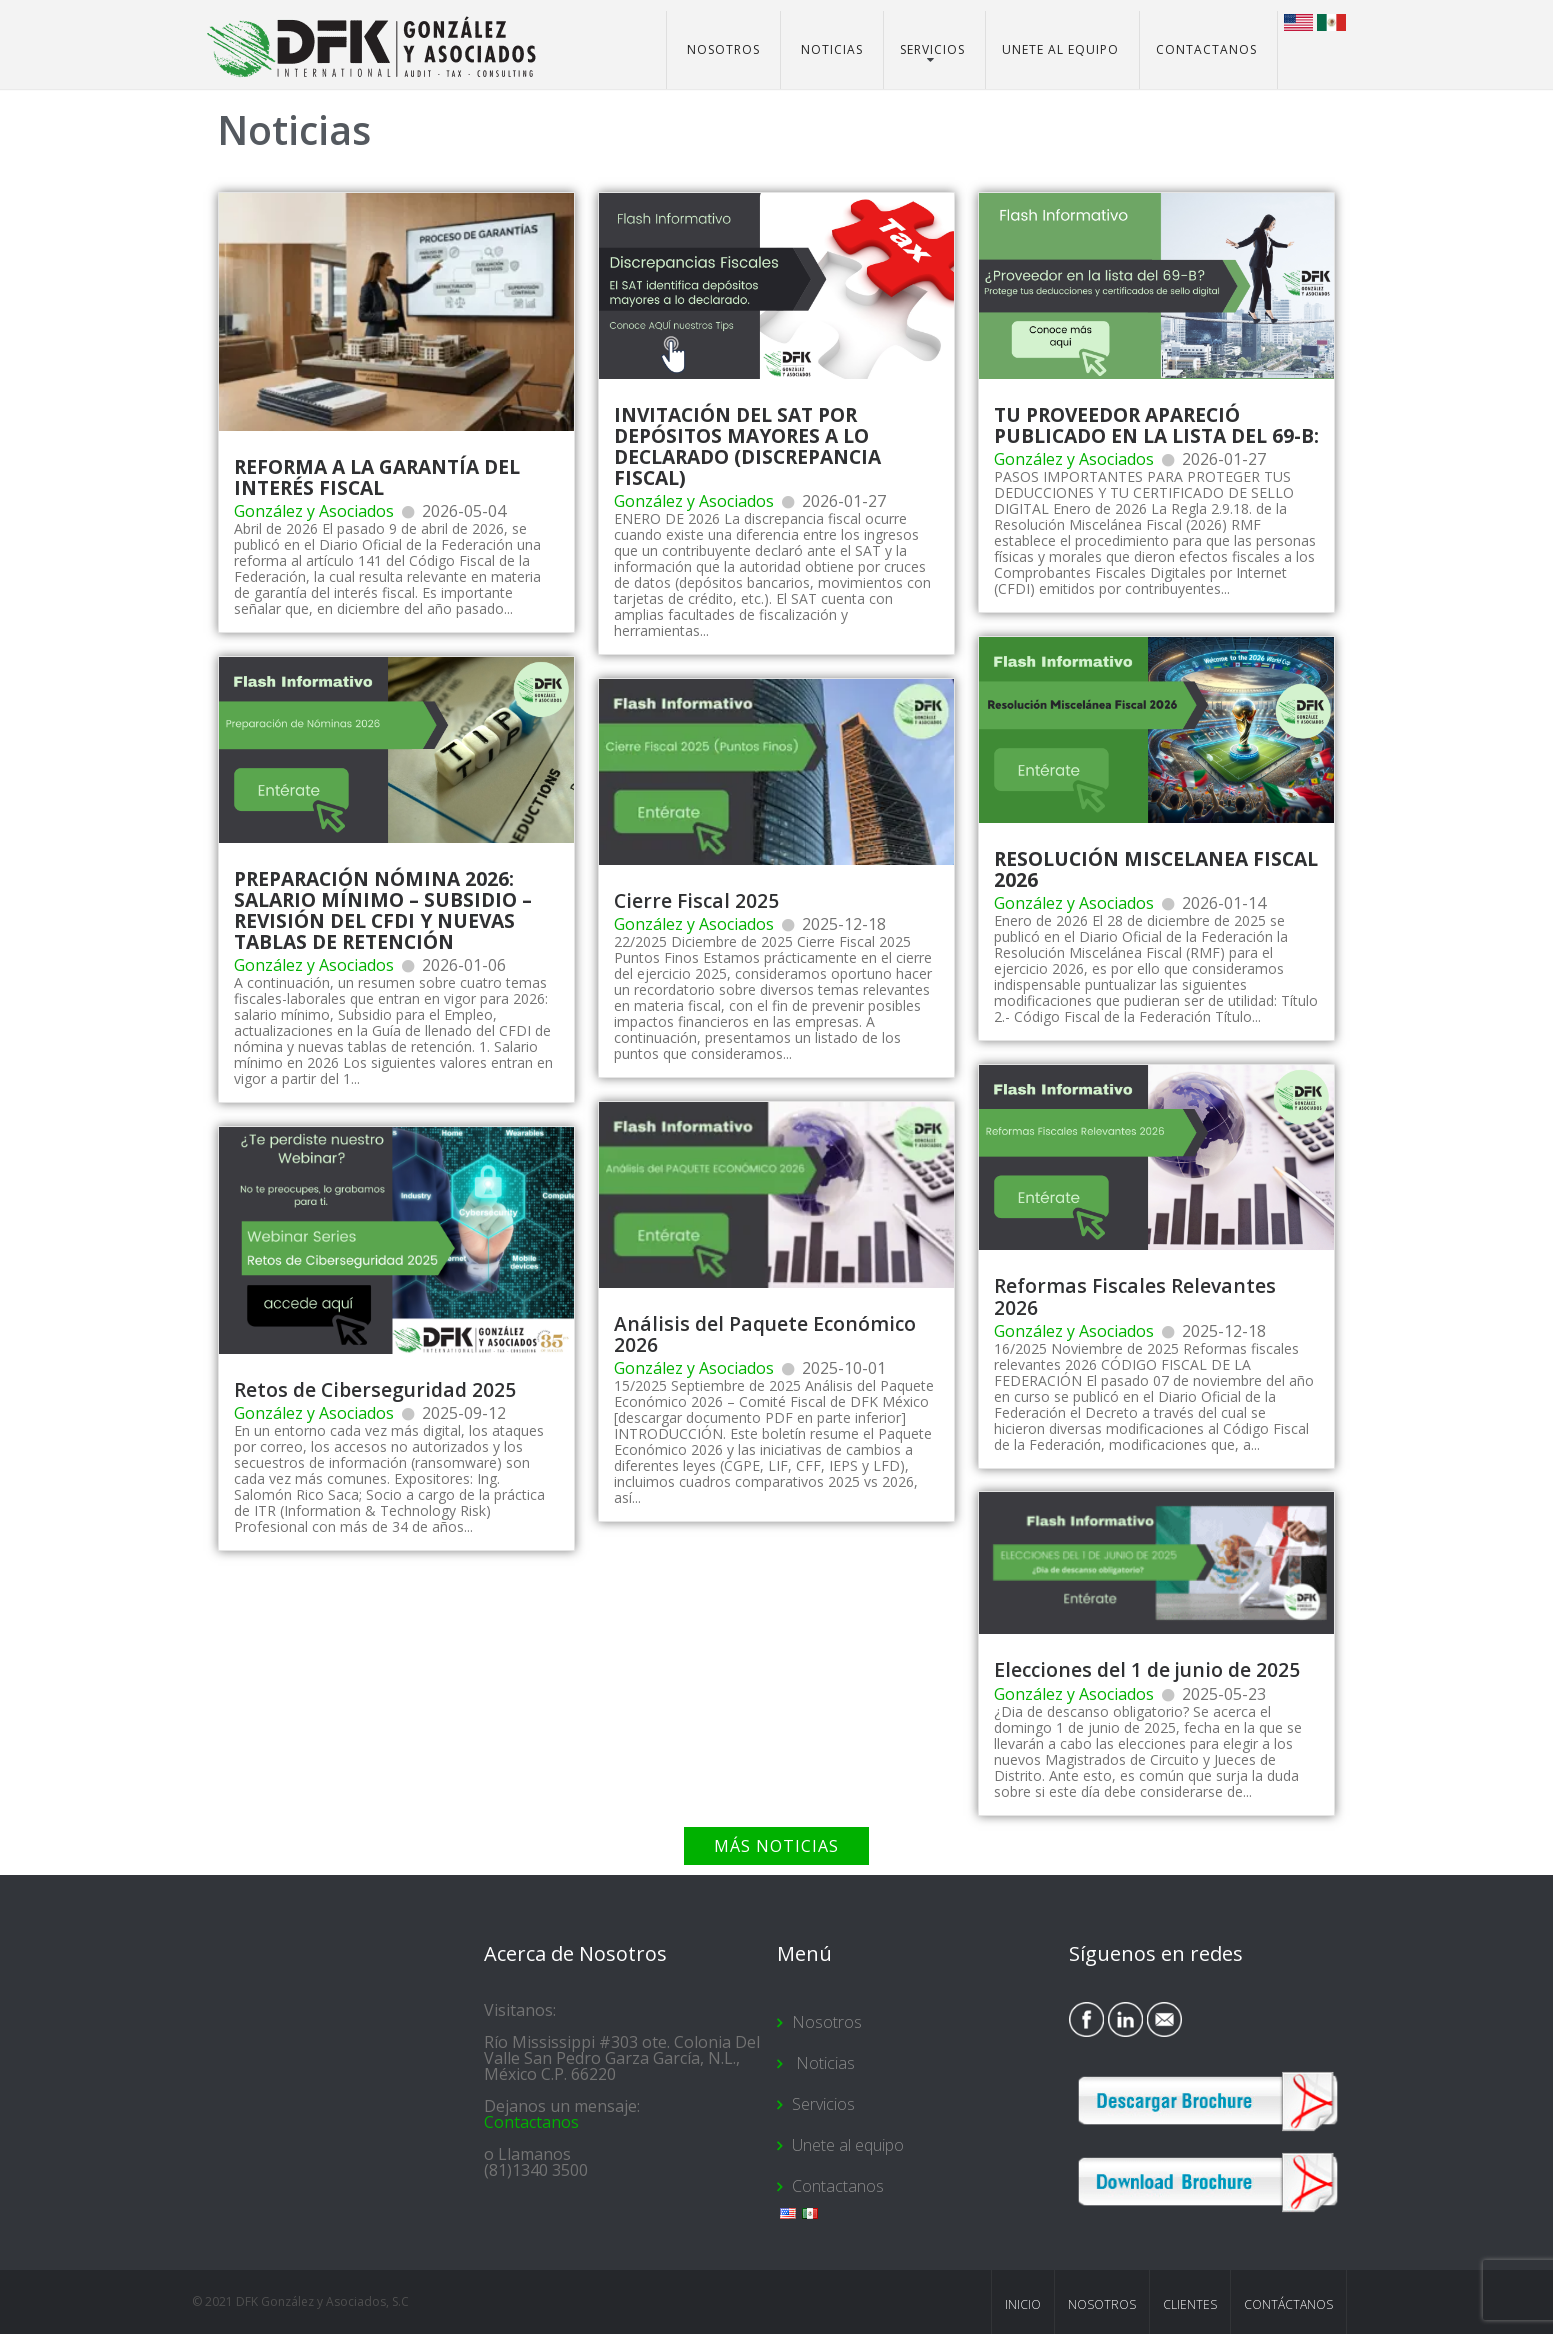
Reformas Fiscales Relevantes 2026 (1135, 1296)
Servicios (932, 49)
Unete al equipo (1060, 49)
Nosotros (723, 49)
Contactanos (1206, 49)
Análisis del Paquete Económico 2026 (765, 1334)
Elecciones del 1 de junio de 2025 (1147, 1669)
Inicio (1023, 2304)
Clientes (1190, 2304)
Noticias (830, 49)
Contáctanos (1288, 2304)
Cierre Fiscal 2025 (696, 900)
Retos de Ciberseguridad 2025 (375, 1389)
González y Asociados (314, 511)
